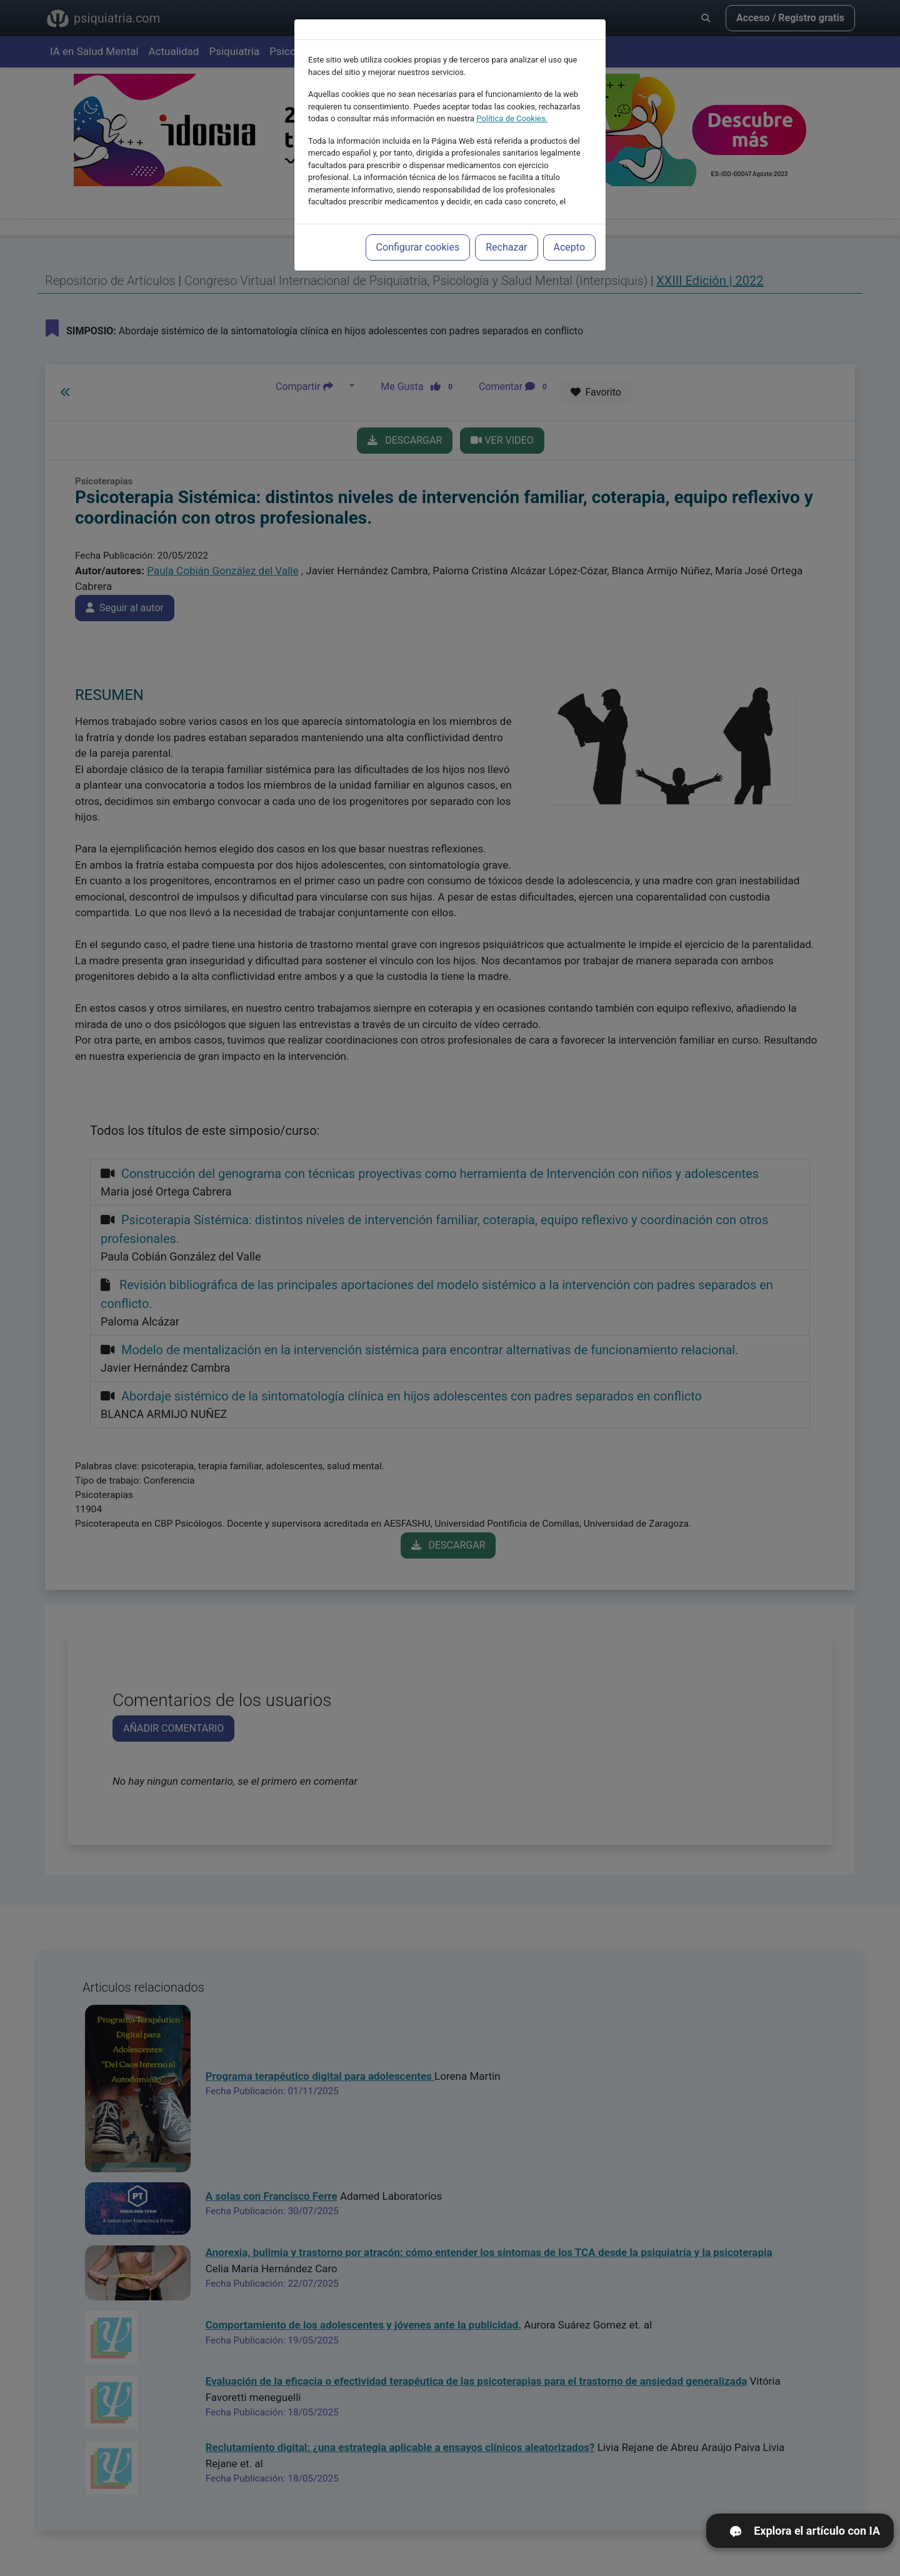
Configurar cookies (418, 233)
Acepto (569, 233)
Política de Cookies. (512, 104)
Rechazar (506, 233)
